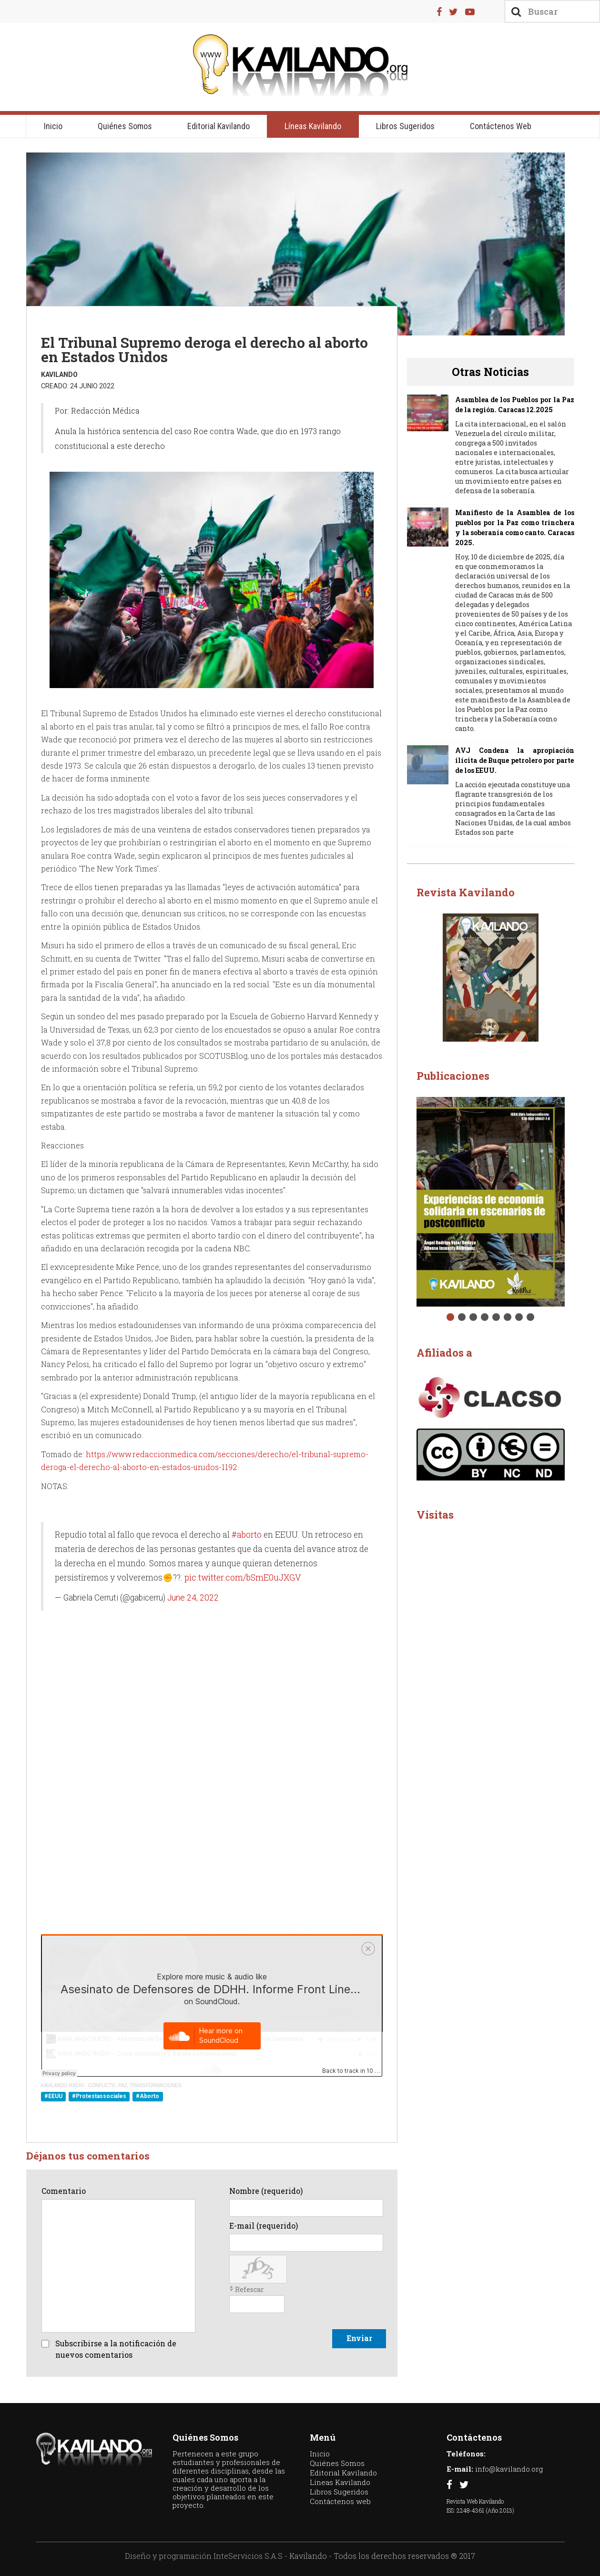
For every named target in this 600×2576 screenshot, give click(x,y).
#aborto (247, 1534)
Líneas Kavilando (313, 126)
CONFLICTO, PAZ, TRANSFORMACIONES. (135, 2085)
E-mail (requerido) (263, 2226)
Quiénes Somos (125, 126)
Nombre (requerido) (266, 2191)
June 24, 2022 (193, 1597)
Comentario (63, 2191)
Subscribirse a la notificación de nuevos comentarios (115, 2349)
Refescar (249, 2289)
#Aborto (147, 2096)
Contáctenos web (500, 126)
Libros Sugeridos (405, 126)
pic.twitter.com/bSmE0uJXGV (242, 1577)
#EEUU (53, 2096)
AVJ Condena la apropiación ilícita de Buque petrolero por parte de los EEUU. (514, 760)
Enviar (359, 2338)
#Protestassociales (99, 2096)
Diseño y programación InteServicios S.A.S (204, 2556)
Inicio (53, 126)
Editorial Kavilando (218, 126)
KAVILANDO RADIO (62, 2085)
